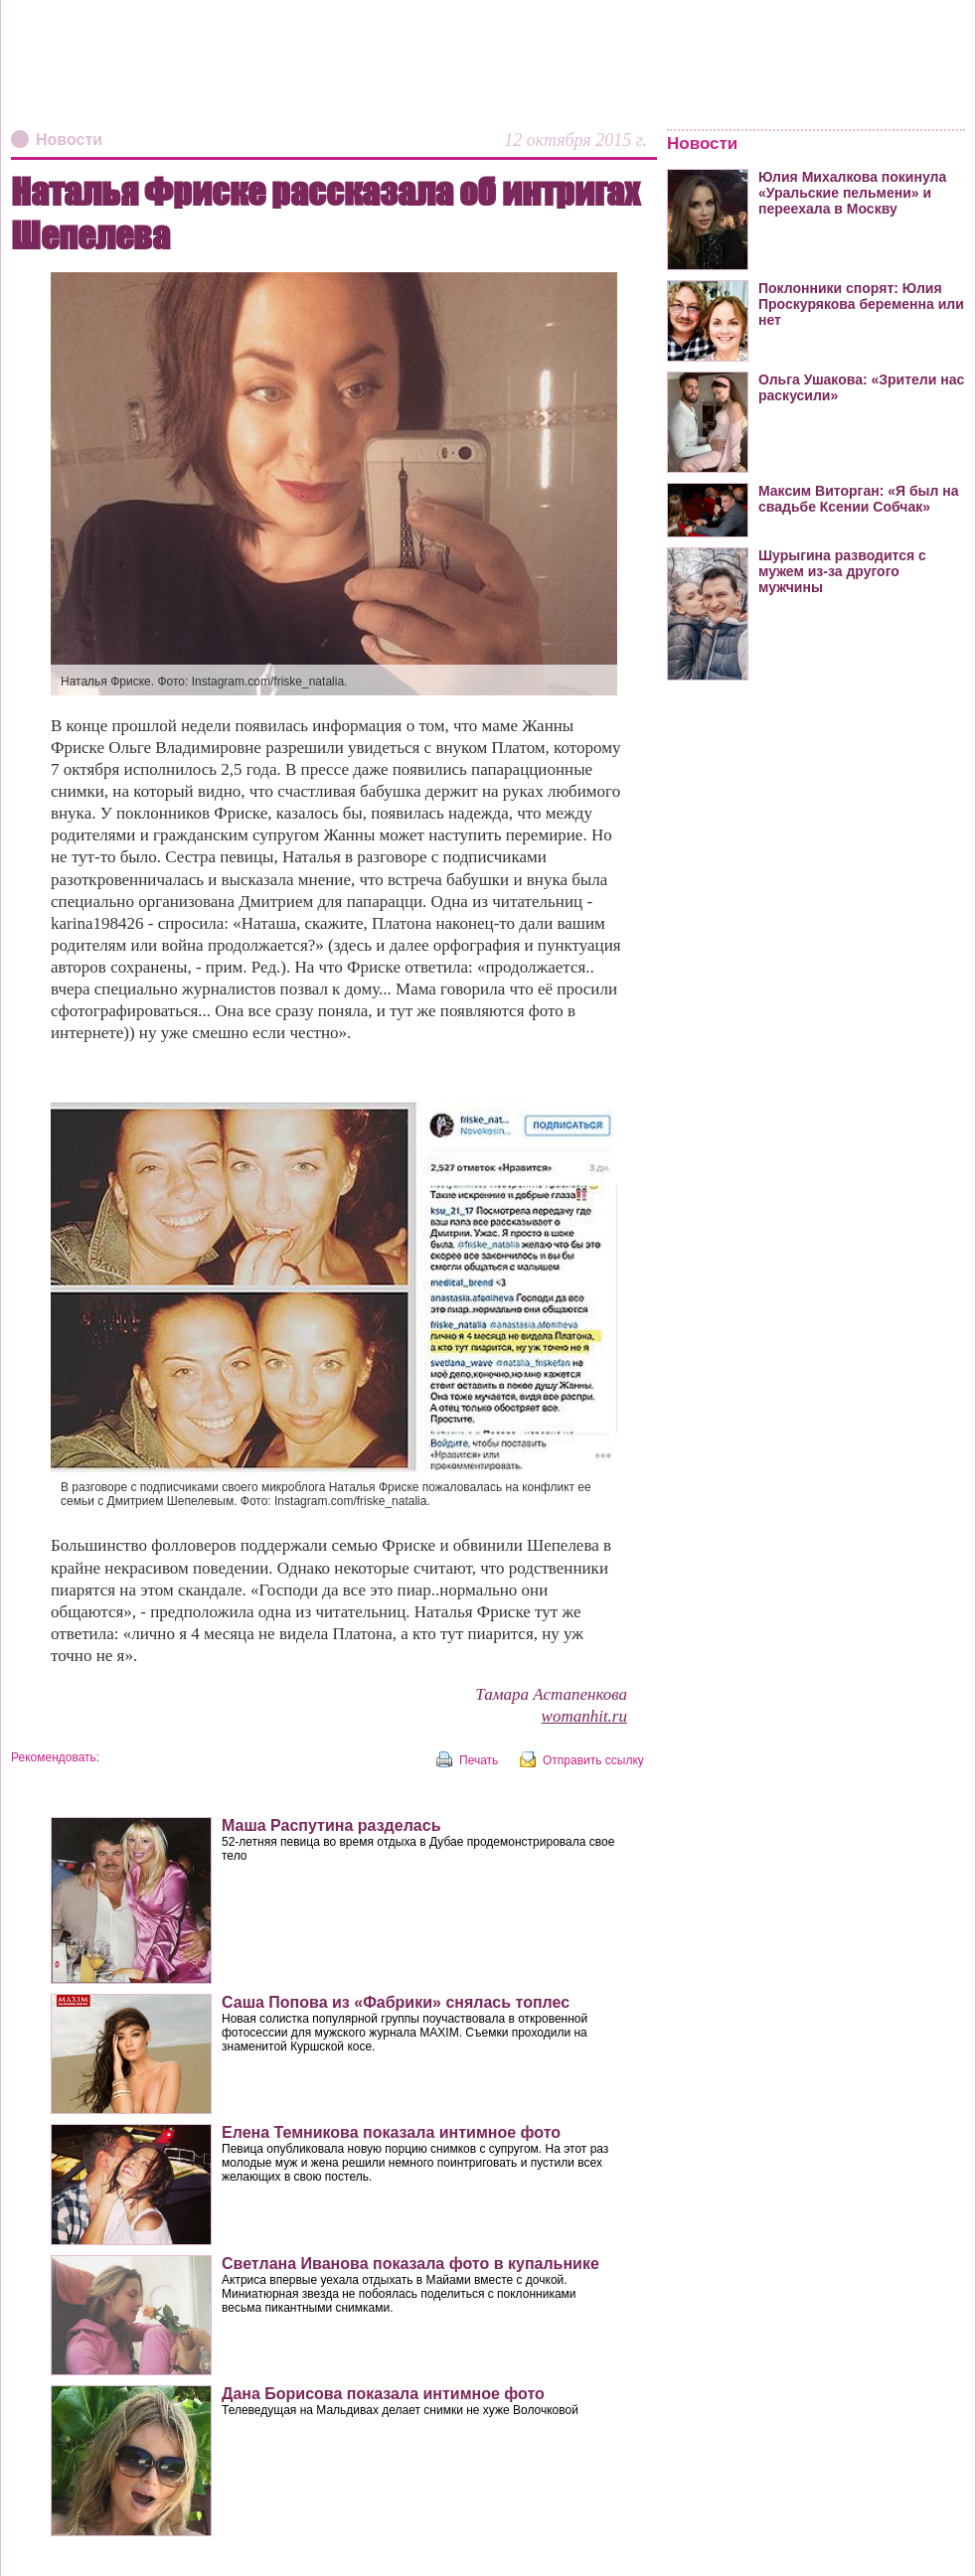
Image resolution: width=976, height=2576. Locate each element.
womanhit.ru (584, 1716)
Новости (69, 139)
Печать (478, 1760)
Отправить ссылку (593, 1760)
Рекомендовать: (55, 1757)
